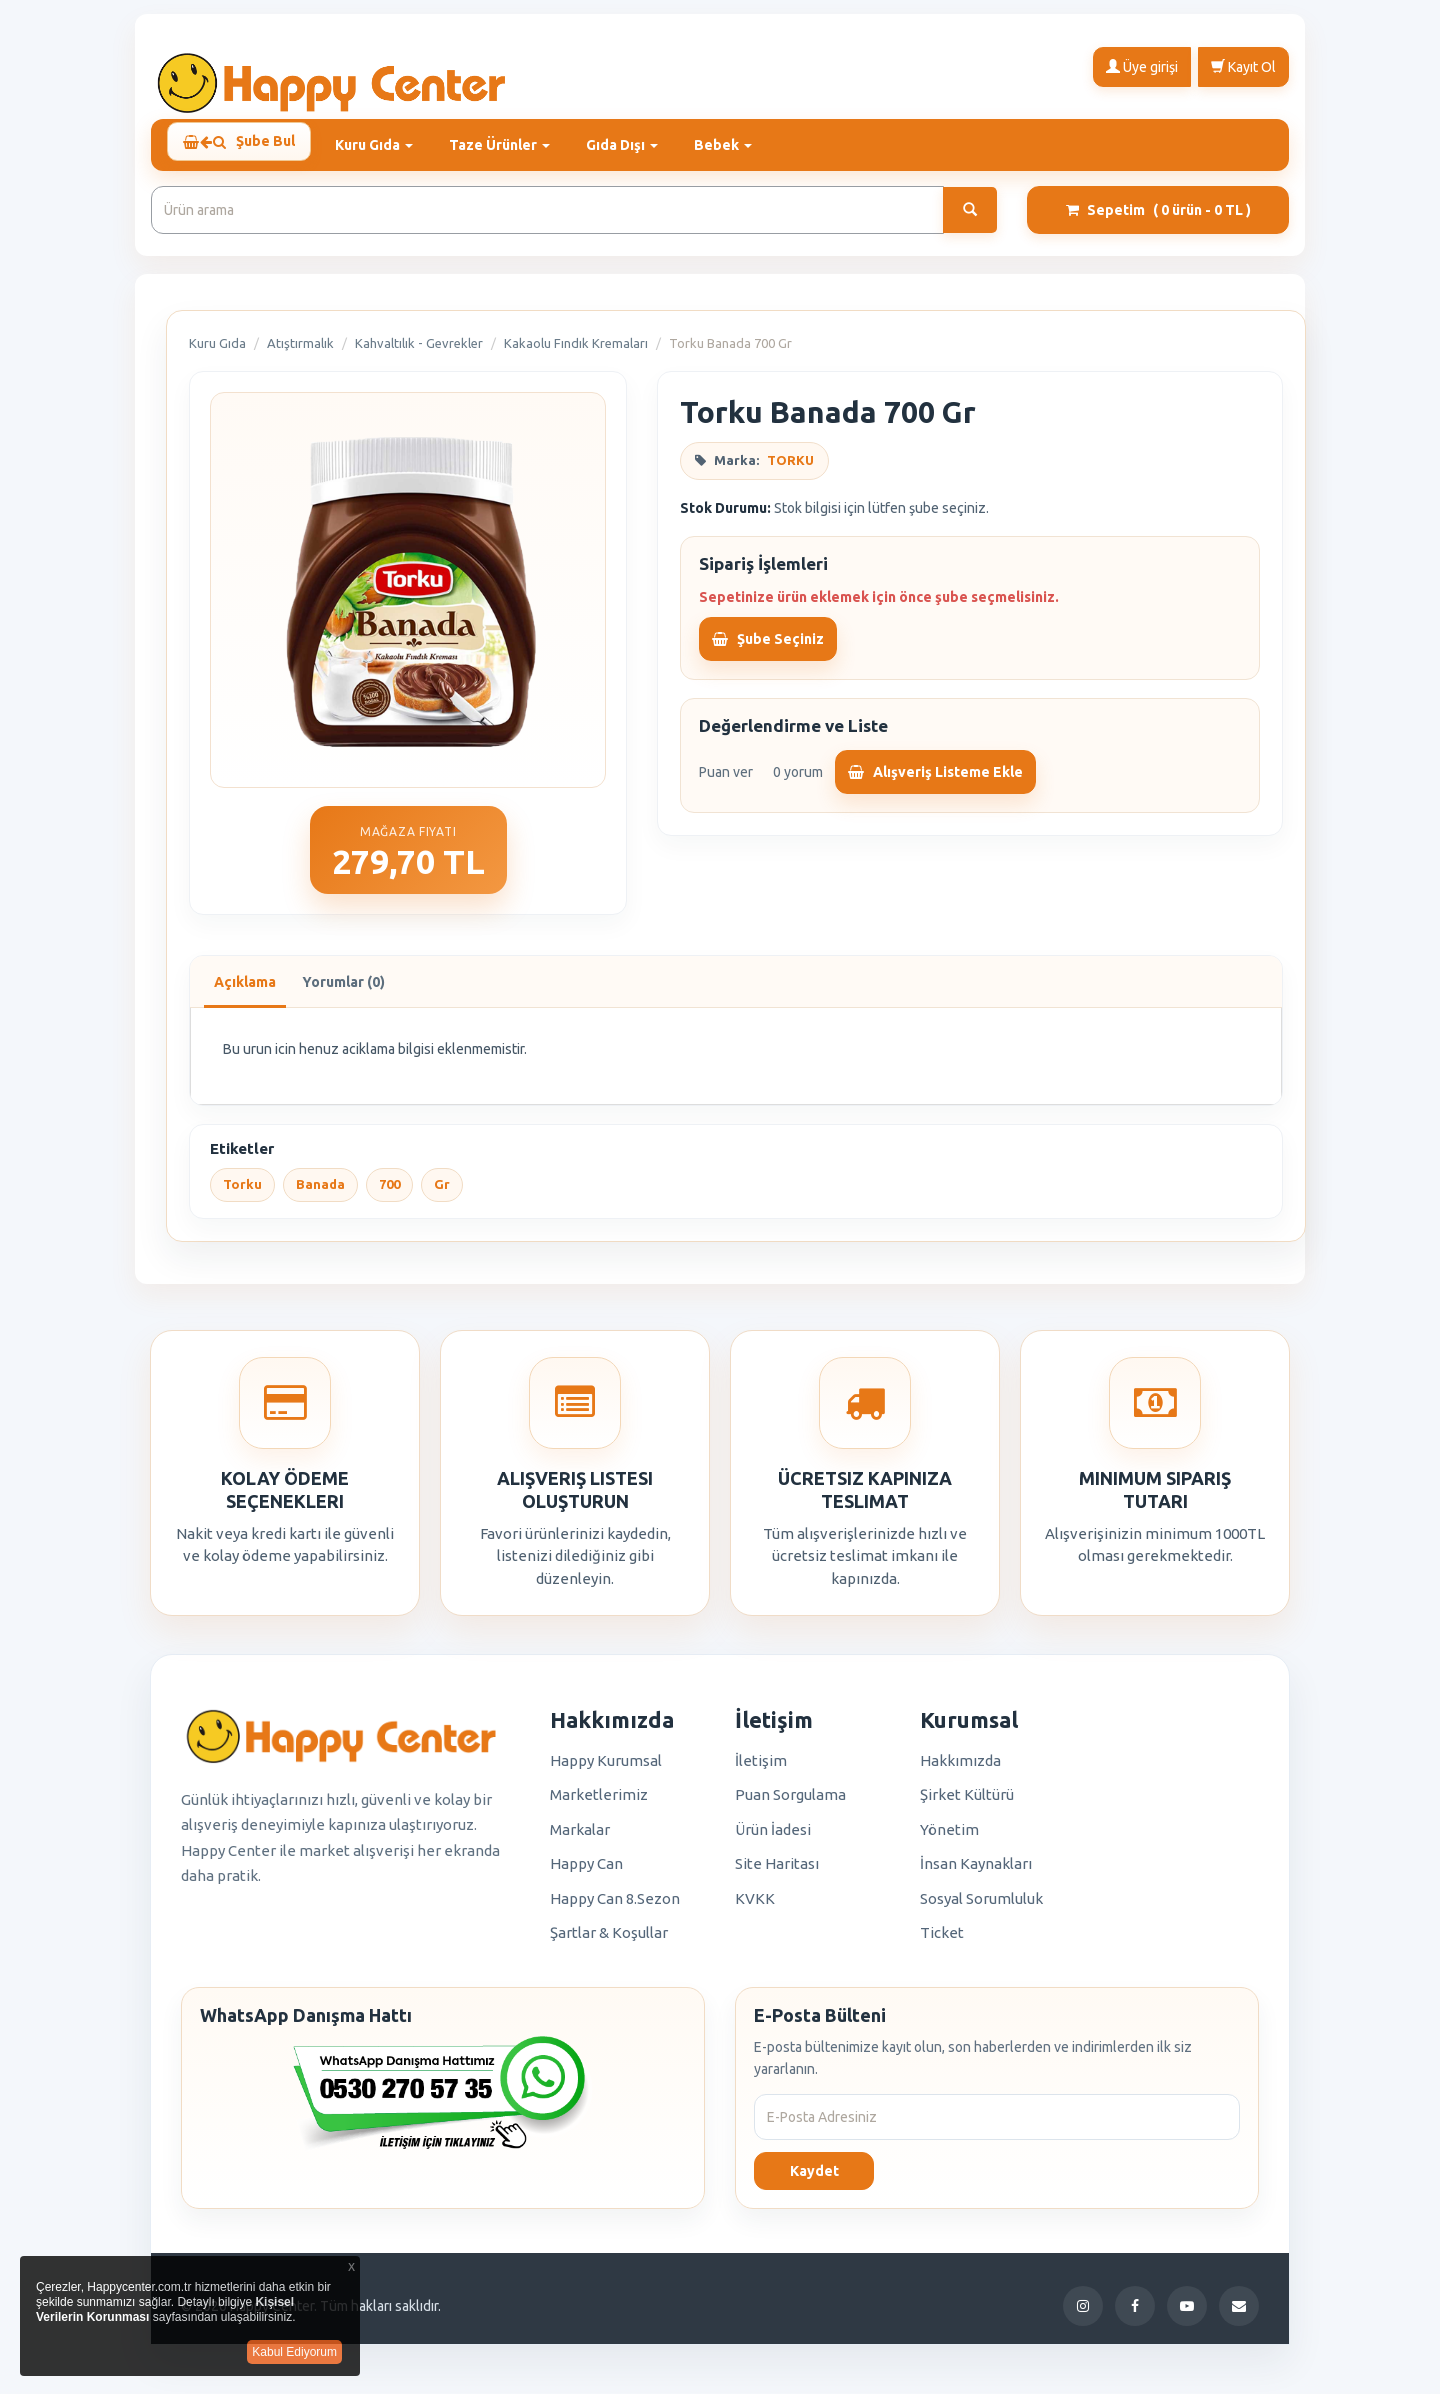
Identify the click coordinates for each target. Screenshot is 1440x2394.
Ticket (942, 1941)
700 (389, 1193)
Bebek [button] (735, 145)
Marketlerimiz (599, 1803)
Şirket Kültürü (967, 1803)
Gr (442, 1193)
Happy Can (586, 1872)
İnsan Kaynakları (976, 1872)
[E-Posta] (1239, 2315)
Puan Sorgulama (790, 1803)
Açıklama (245, 991)
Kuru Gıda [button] (386, 145)
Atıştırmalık (300, 352)
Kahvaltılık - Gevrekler (419, 352)
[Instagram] (1083, 2315)
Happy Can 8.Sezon (615, 1907)
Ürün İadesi (773, 1838)
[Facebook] (1135, 2315)
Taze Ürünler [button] (511, 145)
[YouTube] (1187, 2315)
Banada (320, 1193)
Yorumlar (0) (343, 991)
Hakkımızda (960, 1769)
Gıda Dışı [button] (634, 145)
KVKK (755, 1907)
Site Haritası (777, 1872)
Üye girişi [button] (1142, 65)
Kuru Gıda (217, 352)
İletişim (761, 1769)
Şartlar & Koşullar (609, 1941)
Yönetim (949, 1838)
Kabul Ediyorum (294, 2352)
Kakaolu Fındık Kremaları (576, 352)
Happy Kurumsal (606, 1769)
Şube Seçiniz (768, 648)
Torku (242, 1193)
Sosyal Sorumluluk (981, 1907)
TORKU (790, 469)
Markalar (580, 1838)
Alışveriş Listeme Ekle (935, 781)
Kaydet (814, 2180)
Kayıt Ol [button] (1243, 65)
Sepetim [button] (1158, 219)
